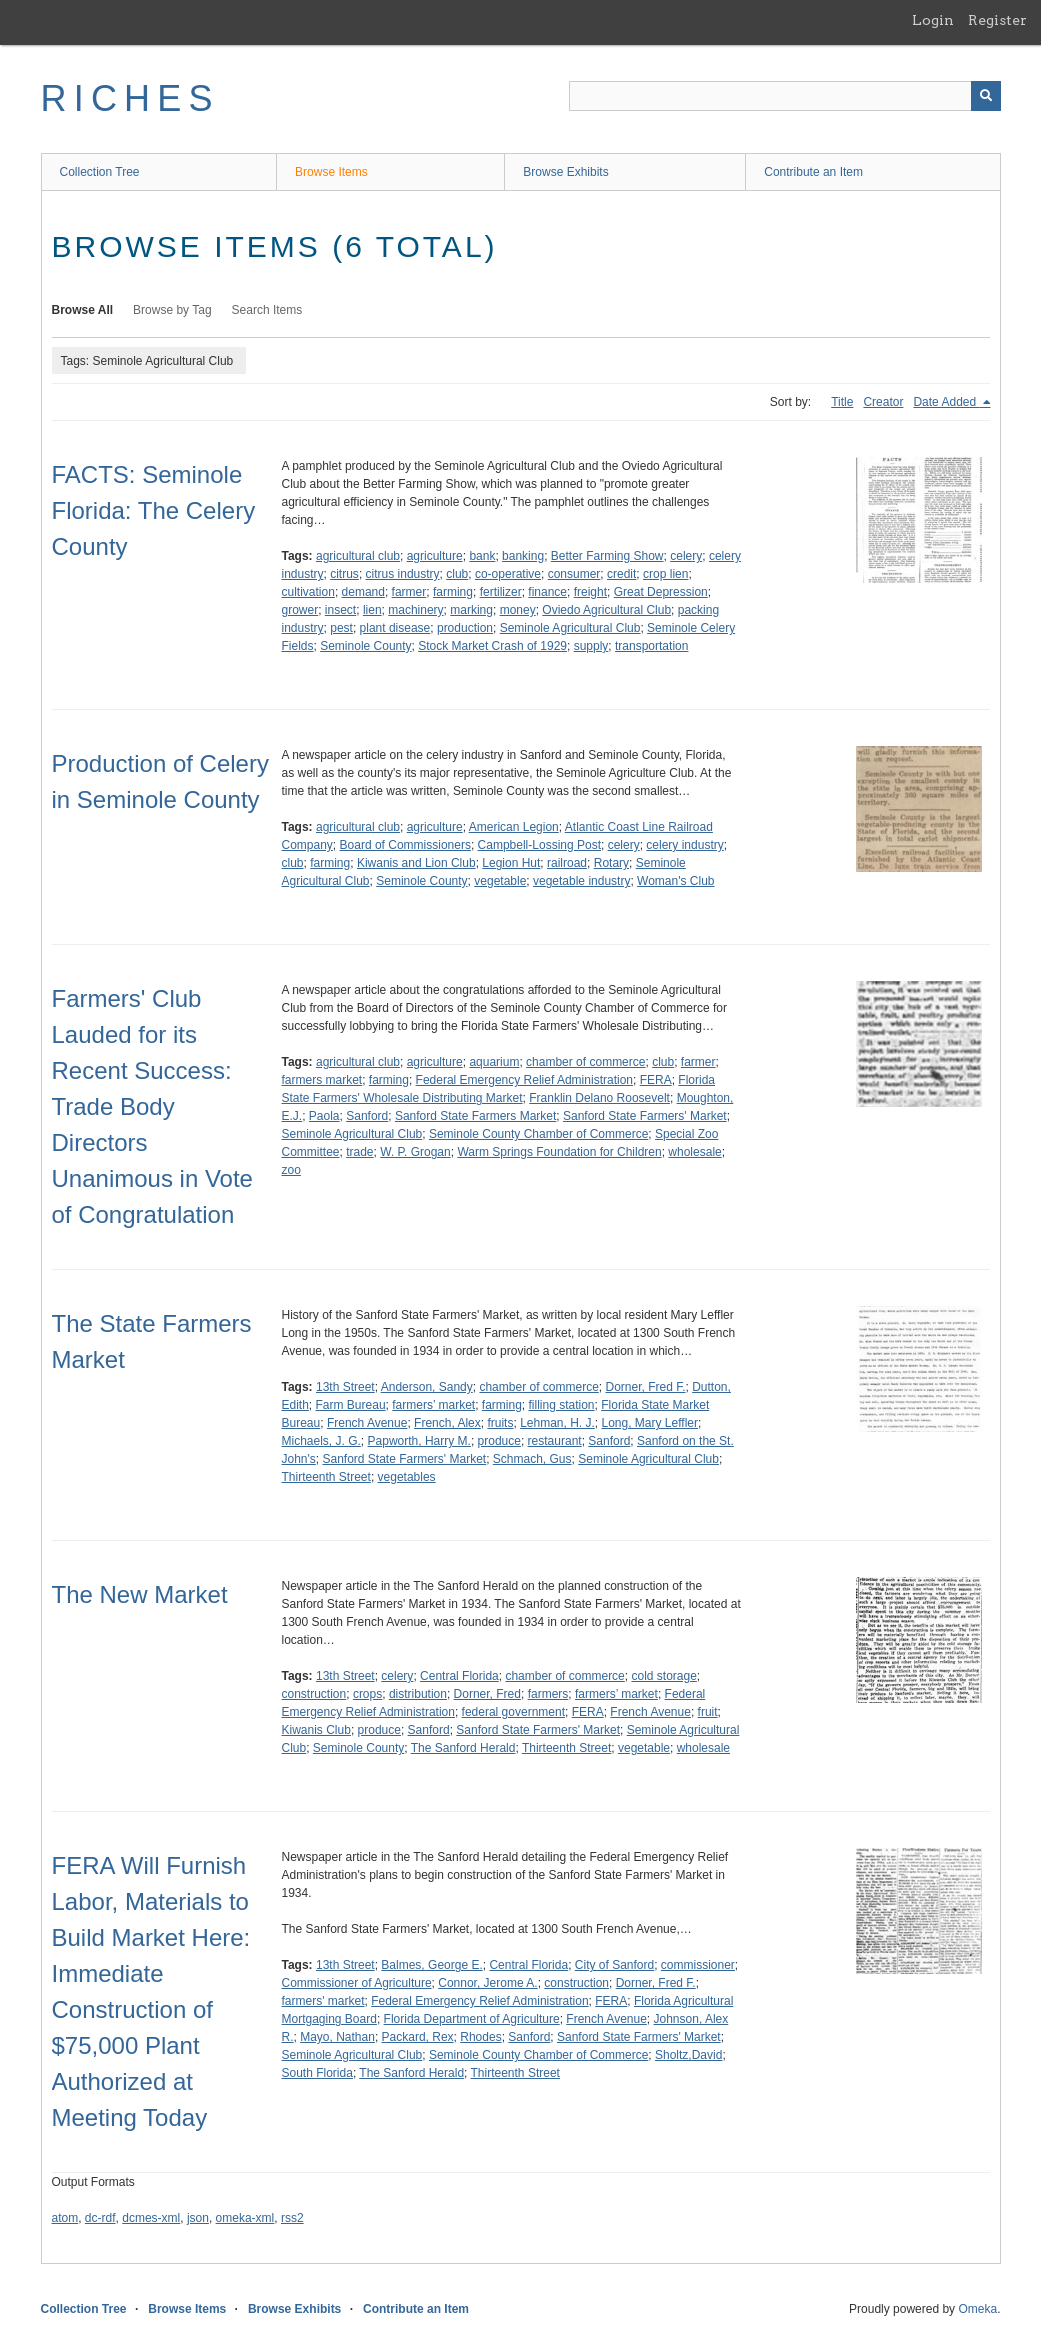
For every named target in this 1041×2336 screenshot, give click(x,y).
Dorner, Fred (487, 1694)
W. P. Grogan (415, 1152)
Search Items (267, 310)
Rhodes (480, 2037)
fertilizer (501, 592)
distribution (418, 1694)
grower (300, 610)
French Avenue (367, 1423)
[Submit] (986, 96)
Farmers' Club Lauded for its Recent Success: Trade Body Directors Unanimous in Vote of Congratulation (152, 1106)
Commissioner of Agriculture (357, 1983)
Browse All (83, 310)
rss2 (292, 2218)
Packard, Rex (418, 2037)
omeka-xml (245, 2218)
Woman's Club (675, 881)
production (465, 628)
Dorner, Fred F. (645, 1387)
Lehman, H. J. (557, 1423)
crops (367, 1694)
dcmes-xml (151, 2218)
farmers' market (323, 2001)
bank (482, 556)
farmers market (322, 1080)
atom (65, 2218)
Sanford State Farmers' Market (645, 1116)
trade (359, 1152)
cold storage (663, 1676)
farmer (409, 592)
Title (842, 402)
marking (471, 610)
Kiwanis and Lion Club (416, 863)
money (518, 610)
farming (453, 592)
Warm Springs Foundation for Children (559, 1152)
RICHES (130, 98)
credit (621, 574)
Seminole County (365, 646)
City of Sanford (614, 1965)
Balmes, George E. (431, 1965)
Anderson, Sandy (427, 1387)
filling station (562, 1405)
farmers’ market (433, 1405)
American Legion (514, 827)
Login (933, 20)
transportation (651, 646)
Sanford (367, 1116)
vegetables (407, 1477)
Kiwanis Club (316, 1730)
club (457, 574)
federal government (513, 1712)
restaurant (555, 1441)
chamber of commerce (585, 1062)
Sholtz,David (688, 2055)
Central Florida (459, 1676)
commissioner (698, 1965)
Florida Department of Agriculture (472, 2019)
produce (499, 1441)
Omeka (977, 2309)
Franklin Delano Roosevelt (599, 1098)
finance (547, 592)
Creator (883, 402)
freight (590, 592)
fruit (708, 1712)
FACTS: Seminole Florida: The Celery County (154, 510)
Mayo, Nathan (337, 2037)
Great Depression (661, 592)
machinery (415, 610)
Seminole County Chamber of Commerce (538, 1134)
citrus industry (403, 574)
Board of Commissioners (405, 845)
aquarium (494, 1062)
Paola (324, 1116)
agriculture (435, 556)
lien (372, 610)
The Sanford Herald (463, 1748)
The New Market (140, 1594)
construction (314, 1694)
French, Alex (447, 1423)
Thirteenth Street (326, 1477)
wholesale (694, 1152)
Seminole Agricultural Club (570, 628)
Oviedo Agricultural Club (606, 610)
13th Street (345, 1387)
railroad (567, 863)
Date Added (946, 402)
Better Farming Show (607, 556)
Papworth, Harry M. (419, 1441)
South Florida (317, 2073)
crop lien (665, 574)
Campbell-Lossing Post (539, 845)
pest (341, 628)
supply (591, 646)
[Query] (785, 96)
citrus (344, 574)
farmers (548, 1694)
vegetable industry (581, 881)
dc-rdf (100, 2218)
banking (523, 556)
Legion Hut (511, 863)
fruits (500, 1423)
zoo (291, 1170)
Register (997, 20)
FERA (656, 1080)
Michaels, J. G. (321, 1441)
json (198, 2218)
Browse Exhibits (565, 172)
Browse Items (331, 172)
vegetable (500, 881)
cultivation (308, 592)
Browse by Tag (172, 310)
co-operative (508, 574)
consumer (574, 574)
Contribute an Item (813, 172)
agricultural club (358, 556)
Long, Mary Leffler (650, 1423)
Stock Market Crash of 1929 (492, 646)
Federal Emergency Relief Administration (524, 1080)
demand (363, 592)
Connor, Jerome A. (487, 1983)
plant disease (395, 628)
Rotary (611, 863)
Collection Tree (100, 172)
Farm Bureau (351, 1405)
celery (686, 556)
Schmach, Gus (532, 1459)
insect (340, 610)
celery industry (684, 845)
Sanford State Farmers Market (475, 1116)
